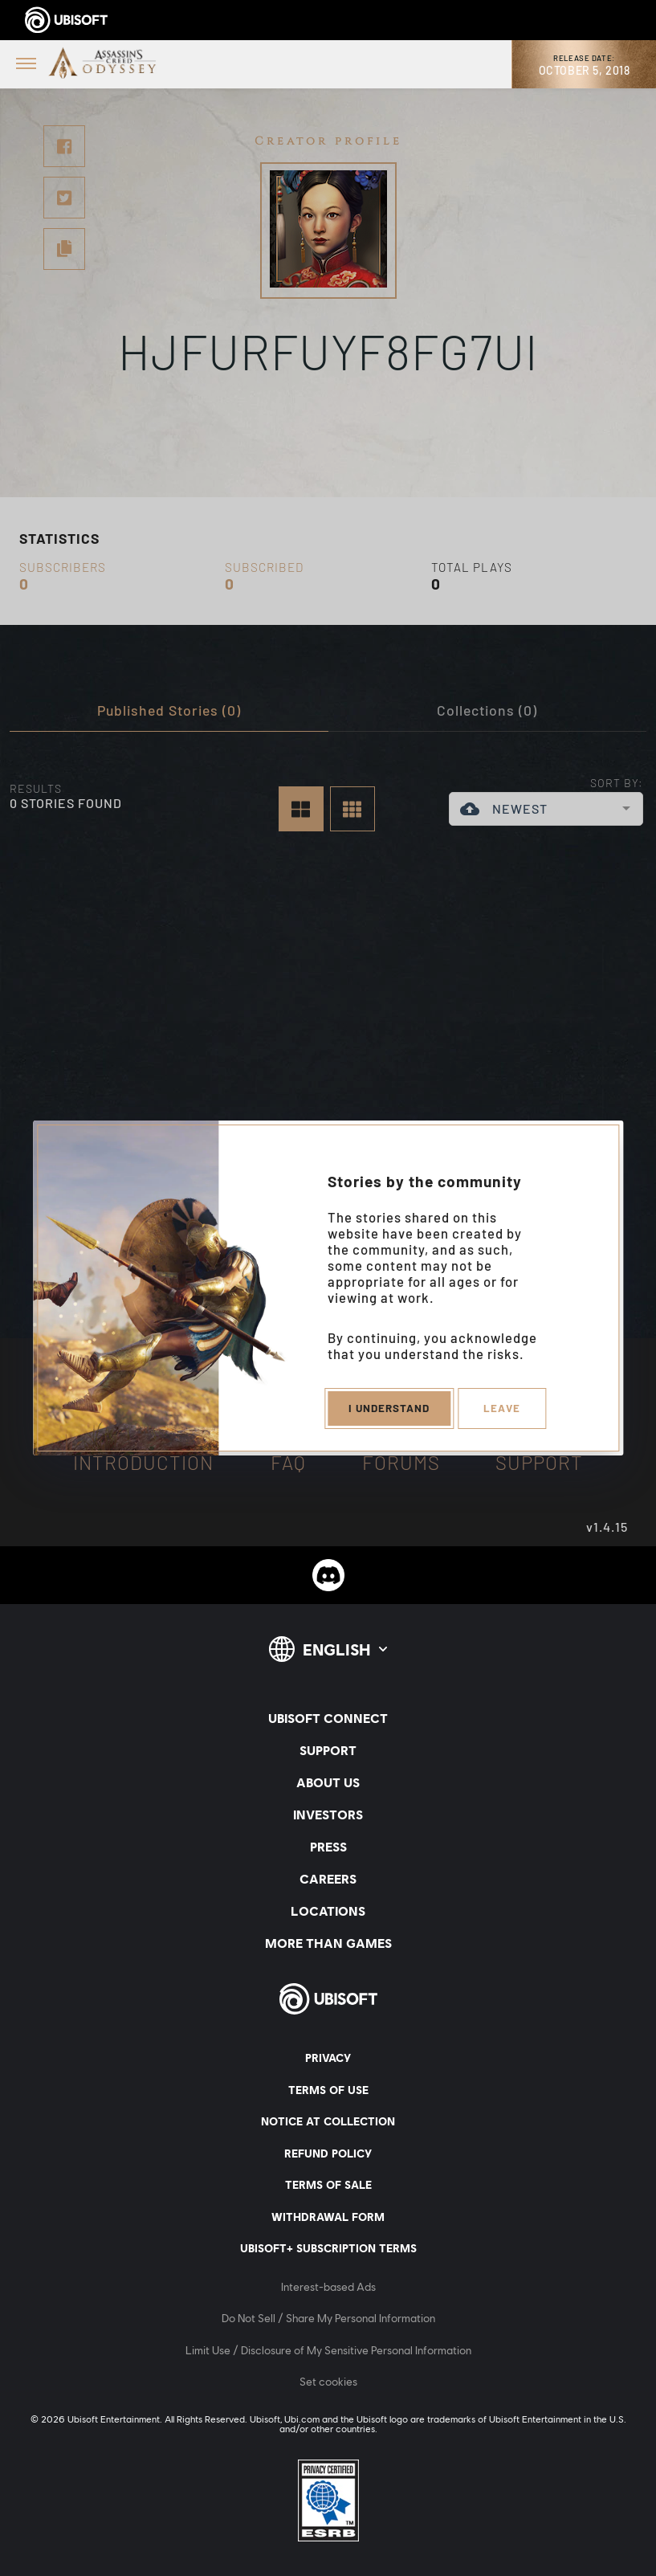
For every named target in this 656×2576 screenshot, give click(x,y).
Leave (503, 1409)
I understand (387, 1409)
